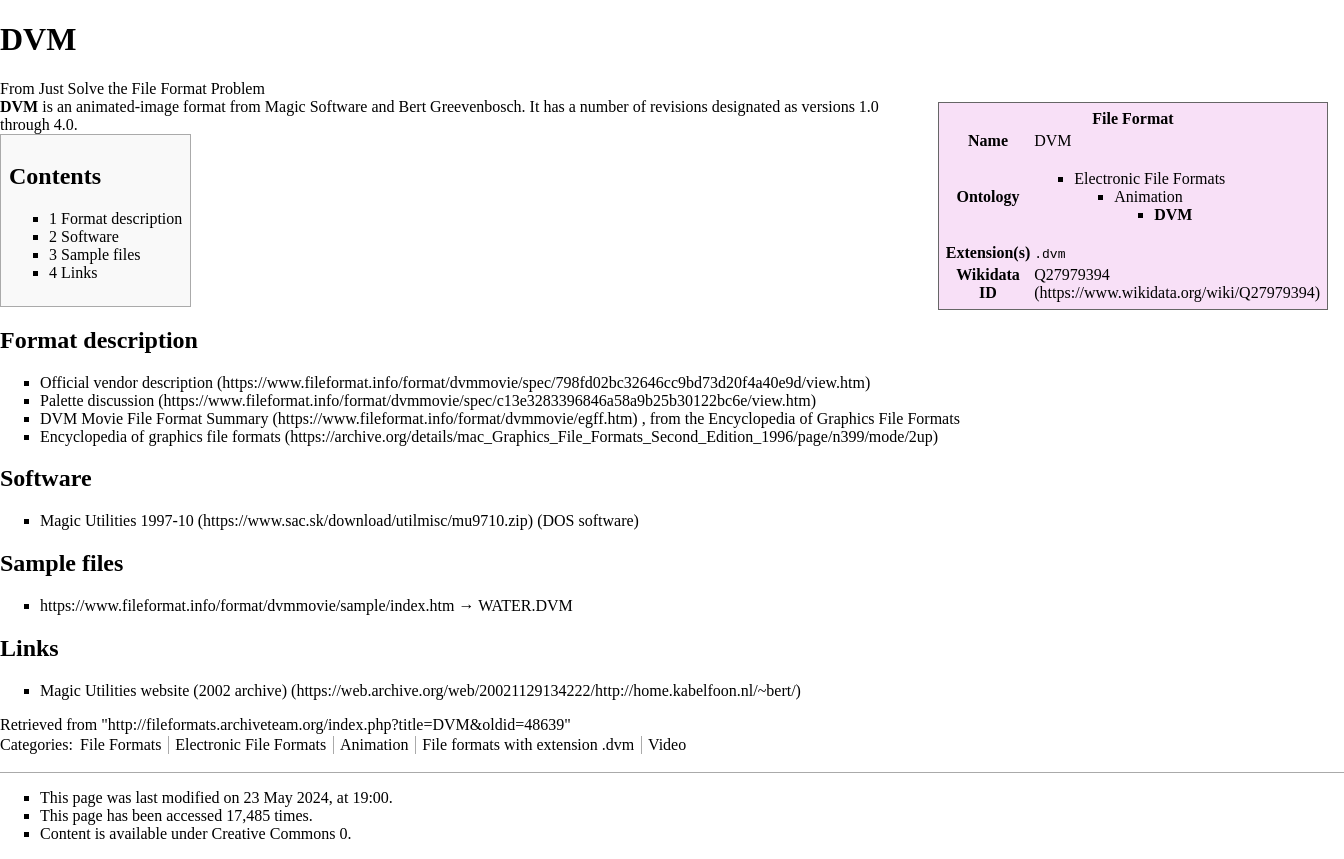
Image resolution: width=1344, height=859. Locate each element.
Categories (34, 744)
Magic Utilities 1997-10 (117, 520)
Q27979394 (1072, 274)
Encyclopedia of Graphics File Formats (834, 418)
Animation (1148, 196)
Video (667, 744)
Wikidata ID (988, 283)
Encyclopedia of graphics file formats (160, 436)
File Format (1132, 118)
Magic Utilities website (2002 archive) (163, 690)
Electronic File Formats (1149, 178)
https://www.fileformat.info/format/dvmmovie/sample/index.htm (247, 605)
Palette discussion (97, 400)
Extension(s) (988, 252)
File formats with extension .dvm (528, 744)
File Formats (120, 744)
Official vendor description (126, 382)
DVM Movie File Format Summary (154, 418)
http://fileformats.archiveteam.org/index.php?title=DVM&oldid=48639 (336, 724)
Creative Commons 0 (280, 833)
